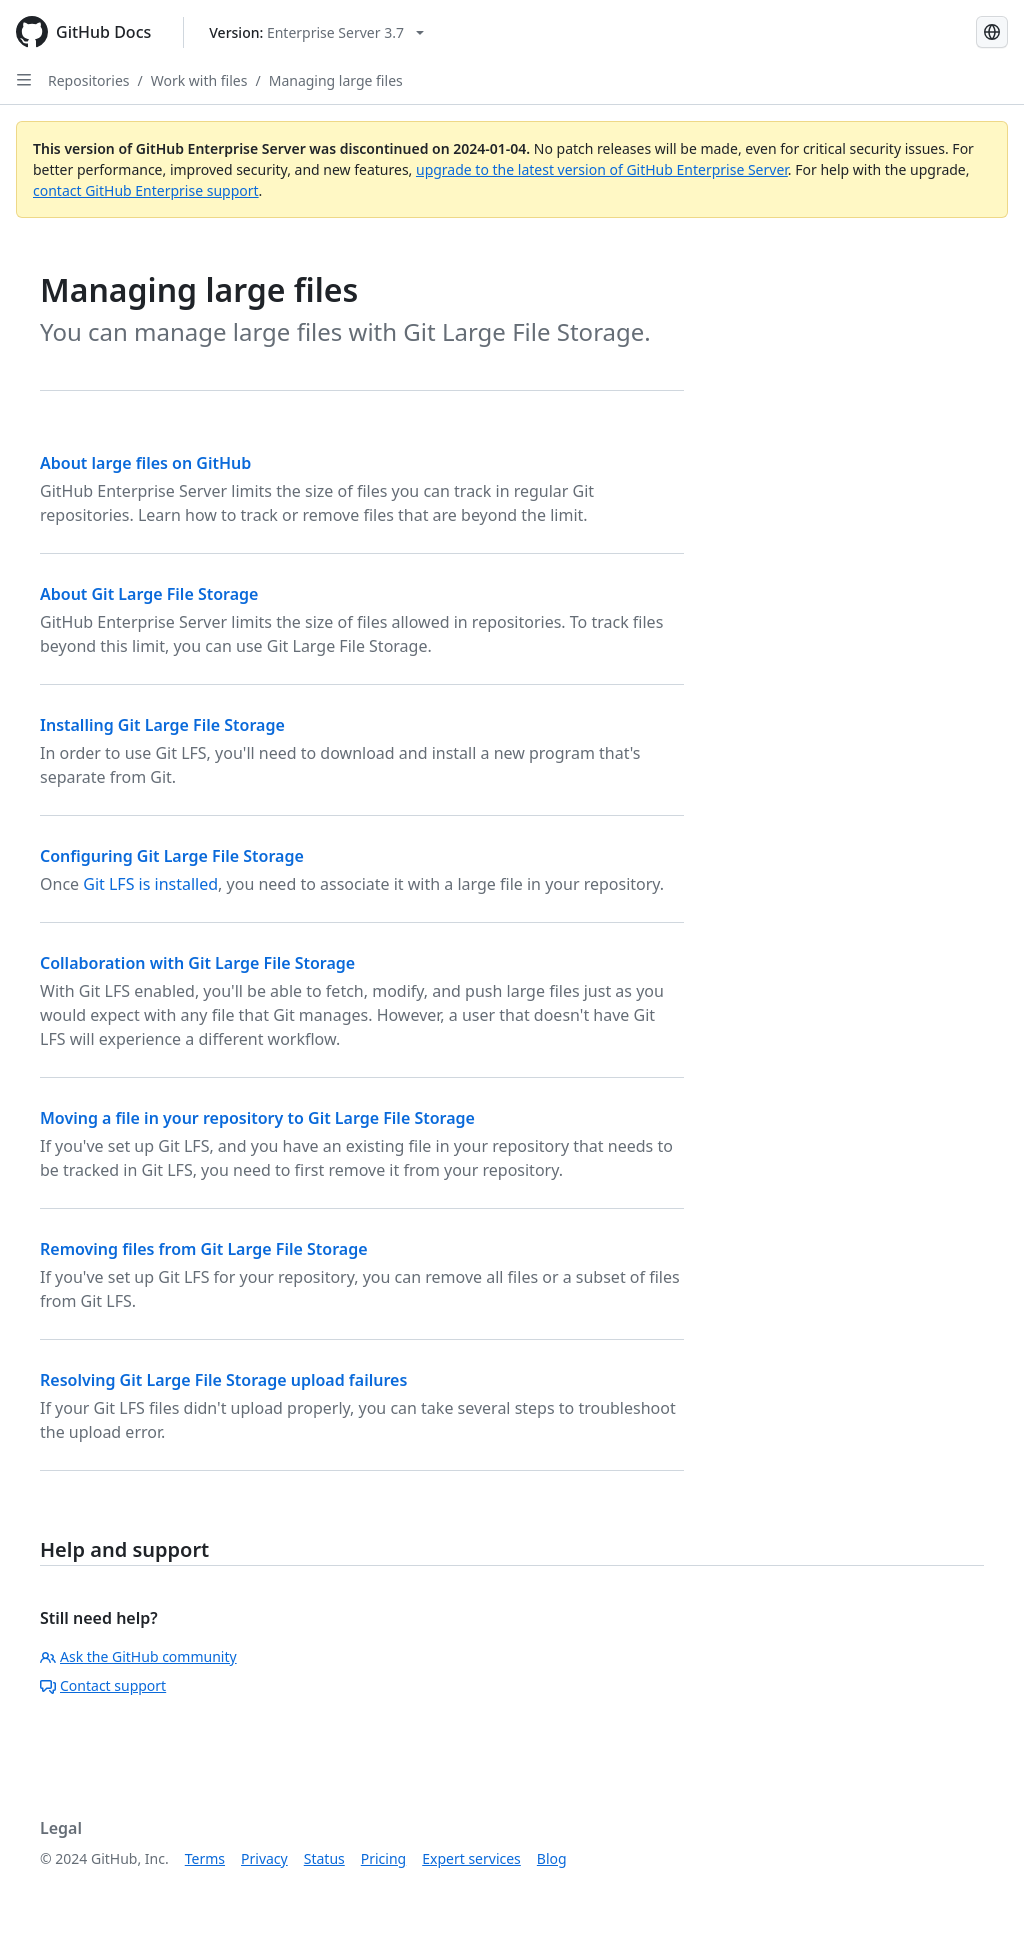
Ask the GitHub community (138, 1656)
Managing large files (336, 80)
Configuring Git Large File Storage (172, 856)
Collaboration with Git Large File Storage (197, 963)
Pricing (383, 1858)
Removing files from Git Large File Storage (204, 1249)
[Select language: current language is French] (992, 32)
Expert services (471, 1858)
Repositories (89, 80)
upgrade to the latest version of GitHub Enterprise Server (602, 169)
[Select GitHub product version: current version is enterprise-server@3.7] (316, 32)
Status (324, 1858)
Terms (205, 1858)
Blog (552, 1858)
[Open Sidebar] (24, 80)
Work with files (199, 80)
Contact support (103, 1685)
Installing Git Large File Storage (162, 725)
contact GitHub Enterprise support (146, 190)
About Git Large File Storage (149, 594)
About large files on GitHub (145, 463)
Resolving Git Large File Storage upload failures (223, 1380)
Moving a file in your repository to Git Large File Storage (257, 1118)
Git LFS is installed (150, 884)
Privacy (264, 1858)
